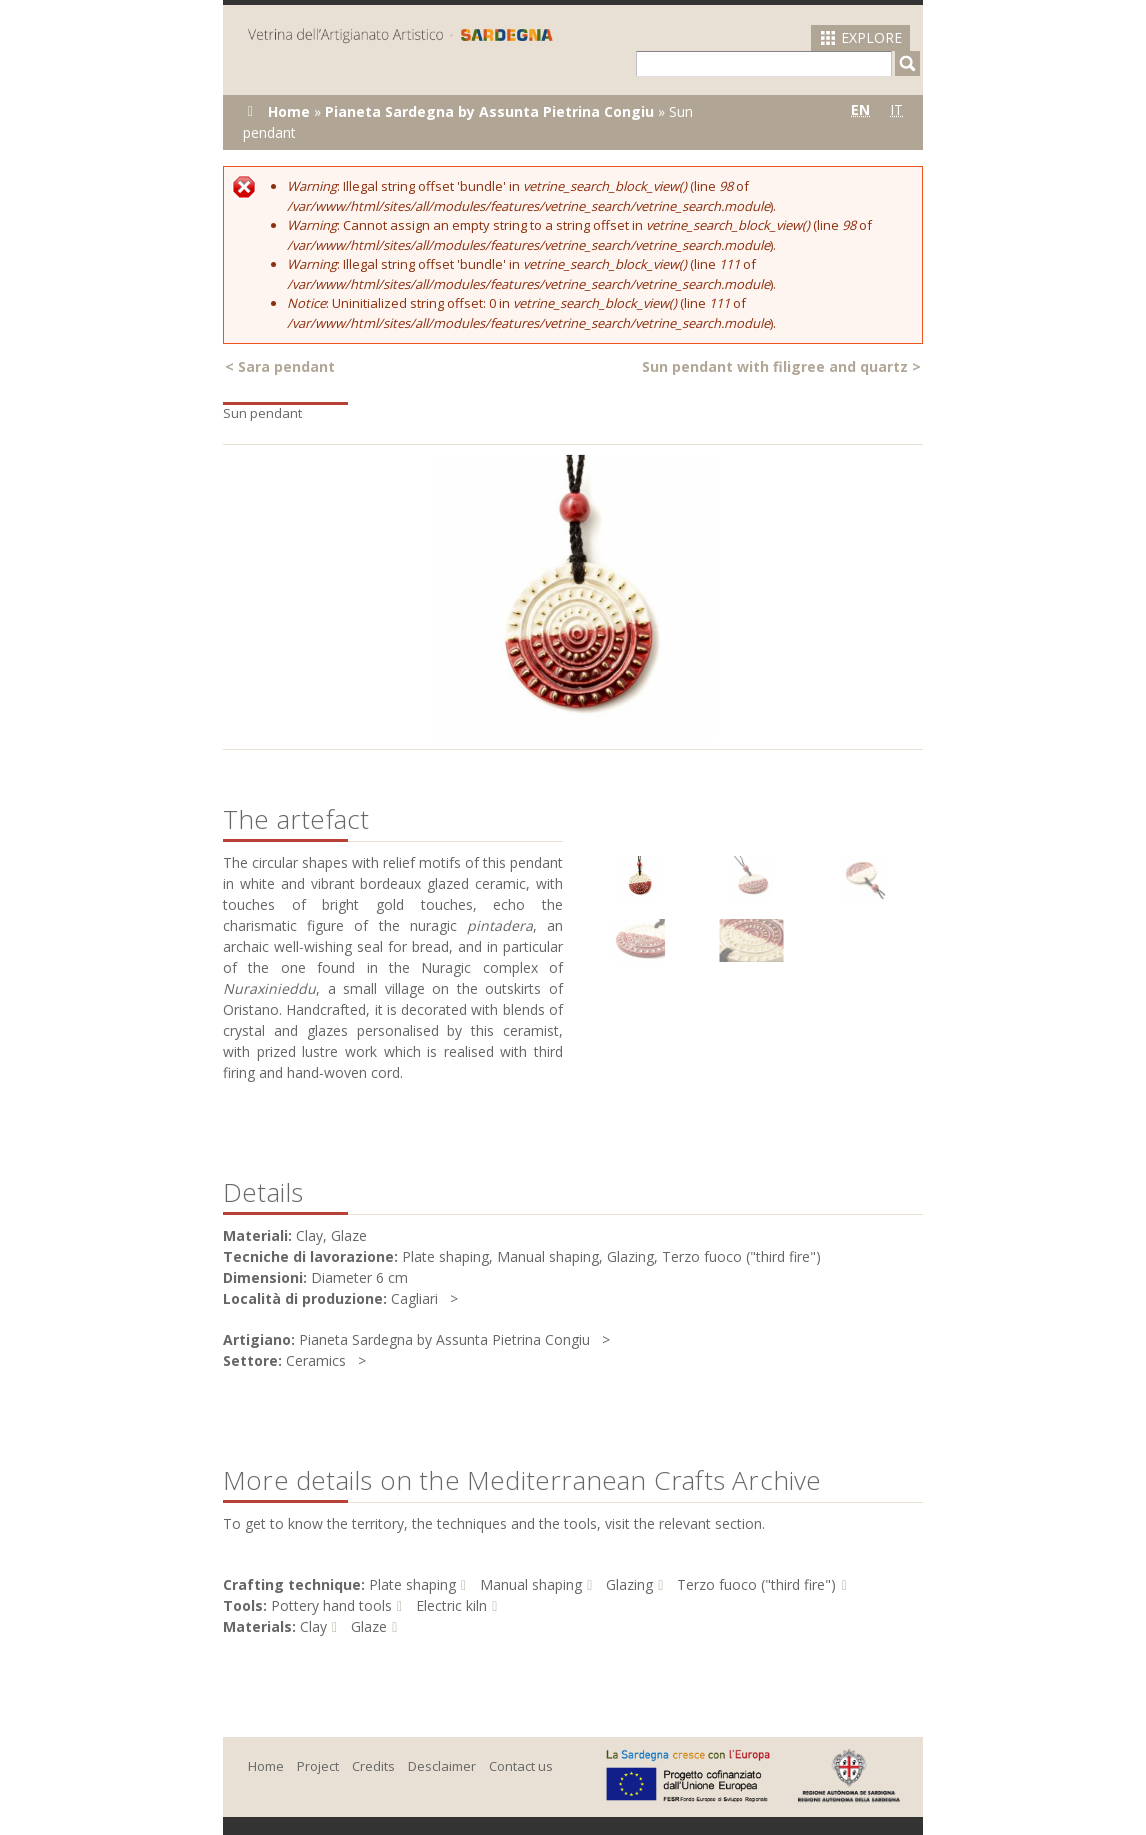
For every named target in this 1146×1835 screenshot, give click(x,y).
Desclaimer (442, 1766)
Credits (373, 1766)
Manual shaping (531, 1584)
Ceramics (316, 1360)
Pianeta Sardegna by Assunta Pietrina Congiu (489, 111)
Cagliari (414, 1298)
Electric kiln (451, 1605)
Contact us (521, 1766)
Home (289, 111)
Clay (313, 1626)
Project (318, 1766)
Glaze (369, 1626)
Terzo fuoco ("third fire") (756, 1584)
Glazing (629, 1584)
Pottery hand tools (331, 1605)
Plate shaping (412, 1584)
